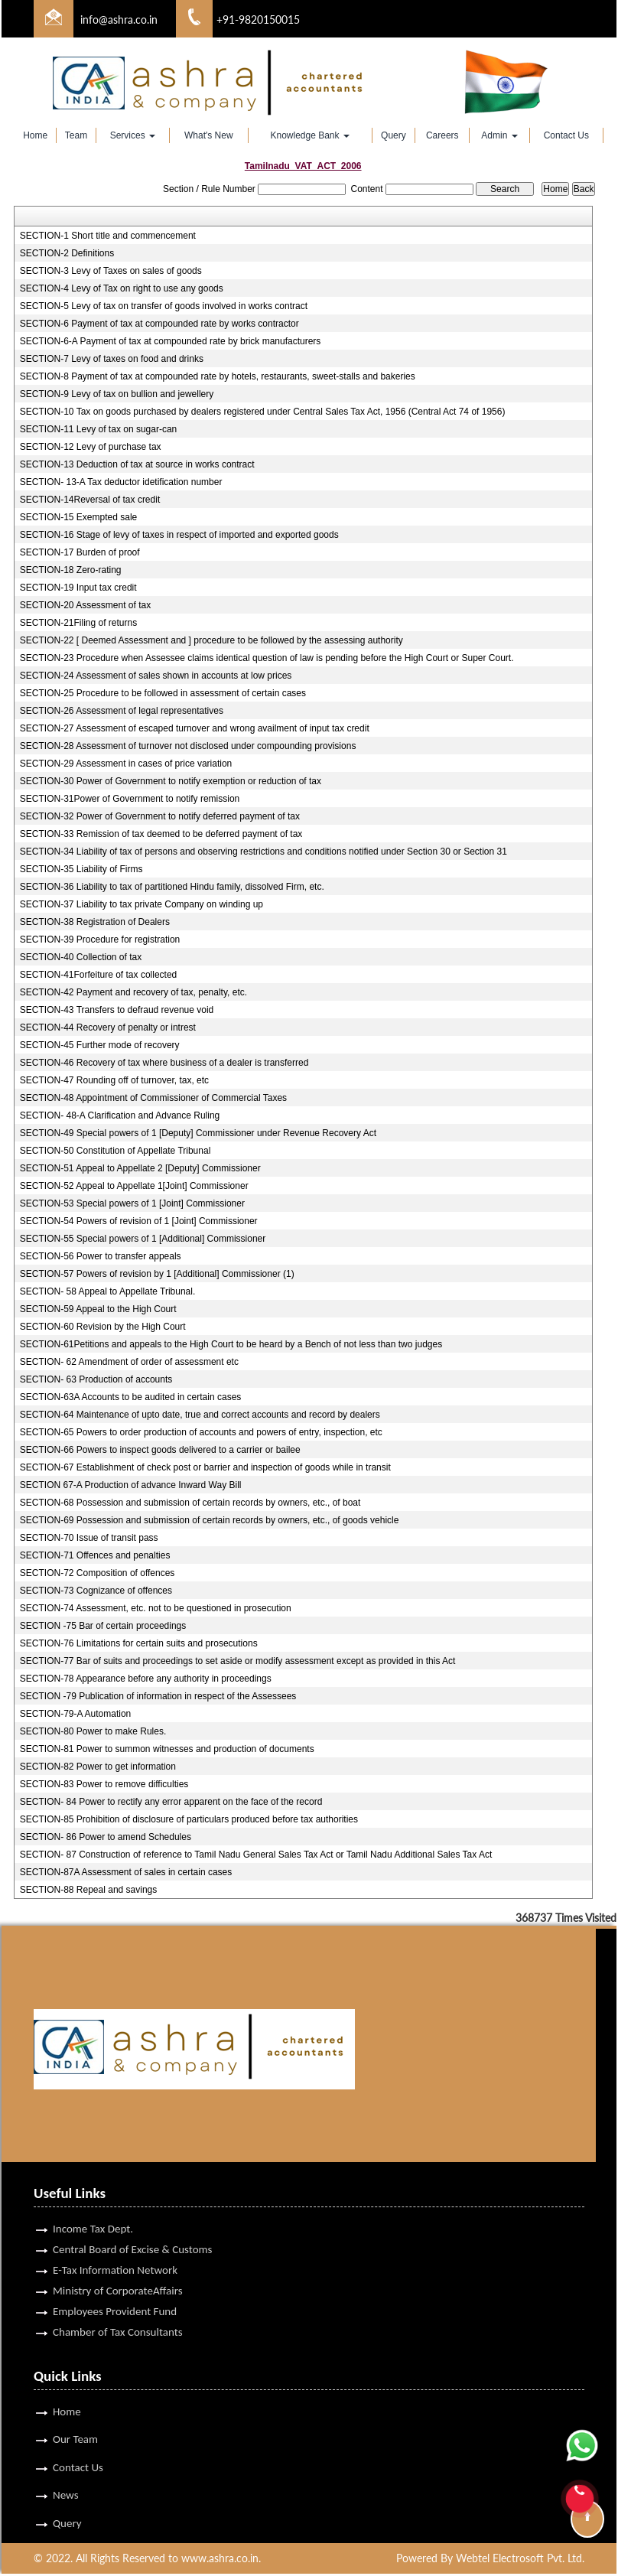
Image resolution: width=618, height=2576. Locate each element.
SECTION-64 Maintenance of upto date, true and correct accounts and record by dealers (200, 1414)
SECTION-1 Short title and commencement (108, 235)
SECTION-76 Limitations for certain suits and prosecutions (139, 1643)
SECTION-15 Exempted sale (78, 517)
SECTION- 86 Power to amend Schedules (105, 1837)
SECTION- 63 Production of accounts (96, 1379)
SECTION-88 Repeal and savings (88, 1889)
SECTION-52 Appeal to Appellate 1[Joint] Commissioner (134, 1186)
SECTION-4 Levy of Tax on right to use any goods (121, 288)
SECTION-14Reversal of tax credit (90, 499)
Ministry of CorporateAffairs (118, 2258)
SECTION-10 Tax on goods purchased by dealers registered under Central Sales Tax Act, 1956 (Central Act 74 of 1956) (263, 411)
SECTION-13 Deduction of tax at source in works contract (137, 464)
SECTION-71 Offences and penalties (95, 1555)
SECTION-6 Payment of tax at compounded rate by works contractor (159, 323)
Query (393, 135)
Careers (442, 135)
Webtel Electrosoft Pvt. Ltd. (520, 2560)
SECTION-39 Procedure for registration (100, 939)
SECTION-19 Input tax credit (78, 587)
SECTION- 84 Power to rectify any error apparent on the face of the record (171, 1801)
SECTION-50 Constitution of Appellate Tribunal (115, 1150)
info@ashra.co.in (119, 19)
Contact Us (566, 135)
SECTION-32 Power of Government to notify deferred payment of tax (160, 816)
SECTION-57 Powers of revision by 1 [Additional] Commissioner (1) (157, 1273)
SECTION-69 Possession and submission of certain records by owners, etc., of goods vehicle (209, 1520)
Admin (499, 135)
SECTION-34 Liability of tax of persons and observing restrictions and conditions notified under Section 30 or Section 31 (263, 851)
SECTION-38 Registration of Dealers (95, 922)
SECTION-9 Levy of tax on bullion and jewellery (116, 394)
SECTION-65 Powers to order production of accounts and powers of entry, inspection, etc (201, 1432)
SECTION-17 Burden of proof (80, 552)
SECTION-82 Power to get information (98, 1766)
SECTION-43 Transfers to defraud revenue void (116, 1010)
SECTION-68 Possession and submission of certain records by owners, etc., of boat (190, 1502)
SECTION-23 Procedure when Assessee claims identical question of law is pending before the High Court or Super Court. (267, 658)
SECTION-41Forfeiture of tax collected (98, 974)
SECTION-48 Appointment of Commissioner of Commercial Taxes (153, 1098)
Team (76, 135)
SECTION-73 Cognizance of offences (96, 1590)
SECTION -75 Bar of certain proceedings (103, 1625)
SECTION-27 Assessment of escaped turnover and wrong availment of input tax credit (194, 728)
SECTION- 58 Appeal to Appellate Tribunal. (107, 1291)
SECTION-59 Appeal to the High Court (98, 1309)
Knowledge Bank (309, 135)
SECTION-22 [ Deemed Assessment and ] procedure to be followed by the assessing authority (211, 640)
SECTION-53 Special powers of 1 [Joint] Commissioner (132, 1203)
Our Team (75, 2407)
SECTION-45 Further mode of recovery (100, 1045)
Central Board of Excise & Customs (132, 2216)
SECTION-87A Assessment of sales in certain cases (126, 1872)
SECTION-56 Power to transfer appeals (100, 1256)
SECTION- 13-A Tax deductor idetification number (121, 482)
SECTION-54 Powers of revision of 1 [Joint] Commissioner (139, 1221)
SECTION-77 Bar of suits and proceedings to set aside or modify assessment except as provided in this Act (238, 1661)
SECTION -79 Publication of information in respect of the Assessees (158, 1696)
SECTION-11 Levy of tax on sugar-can (98, 429)
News (66, 2463)
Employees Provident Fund (115, 2278)
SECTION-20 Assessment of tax (85, 605)
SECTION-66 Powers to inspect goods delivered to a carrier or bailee (160, 1449)
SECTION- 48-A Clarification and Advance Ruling (120, 1115)
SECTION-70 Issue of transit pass (89, 1537)
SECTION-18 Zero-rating (71, 570)
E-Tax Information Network (115, 2237)
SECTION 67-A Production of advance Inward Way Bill (131, 1485)
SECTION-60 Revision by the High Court (103, 1326)
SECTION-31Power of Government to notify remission (129, 798)
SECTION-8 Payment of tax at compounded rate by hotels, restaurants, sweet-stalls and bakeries (217, 376)
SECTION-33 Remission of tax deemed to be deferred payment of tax (161, 834)
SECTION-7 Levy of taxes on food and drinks (111, 358)
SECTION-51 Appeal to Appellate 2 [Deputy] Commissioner (140, 1168)
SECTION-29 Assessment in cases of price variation (126, 763)
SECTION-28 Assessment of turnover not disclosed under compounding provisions (188, 746)
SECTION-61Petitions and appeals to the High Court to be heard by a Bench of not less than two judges (231, 1344)
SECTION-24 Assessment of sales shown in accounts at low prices (155, 675)
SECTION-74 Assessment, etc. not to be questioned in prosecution (155, 1608)
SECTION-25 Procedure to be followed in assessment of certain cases (163, 693)
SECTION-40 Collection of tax (80, 957)
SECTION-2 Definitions (67, 253)
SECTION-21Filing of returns (78, 622)
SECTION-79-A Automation (75, 1713)
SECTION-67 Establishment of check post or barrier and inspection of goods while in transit (205, 1467)
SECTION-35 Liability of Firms (81, 869)
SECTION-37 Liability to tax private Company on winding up (141, 904)
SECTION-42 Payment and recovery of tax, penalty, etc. (133, 992)
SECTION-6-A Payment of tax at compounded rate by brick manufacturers (170, 341)
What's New (208, 135)
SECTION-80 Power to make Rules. (93, 1731)
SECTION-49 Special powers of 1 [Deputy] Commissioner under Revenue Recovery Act (198, 1133)
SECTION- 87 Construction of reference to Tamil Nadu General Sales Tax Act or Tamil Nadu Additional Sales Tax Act (256, 1854)
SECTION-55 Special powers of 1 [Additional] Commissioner (142, 1238)
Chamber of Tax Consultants (118, 2299)
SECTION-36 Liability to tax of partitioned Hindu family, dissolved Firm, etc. (172, 886)
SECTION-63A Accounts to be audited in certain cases (131, 1397)
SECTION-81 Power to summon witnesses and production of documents (167, 1749)
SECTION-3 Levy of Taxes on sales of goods (111, 270)
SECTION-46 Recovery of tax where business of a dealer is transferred (164, 1062)
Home (35, 135)
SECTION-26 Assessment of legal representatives (121, 710)
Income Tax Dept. (93, 2196)
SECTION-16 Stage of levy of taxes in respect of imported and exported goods (179, 534)
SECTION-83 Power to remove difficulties (104, 1784)
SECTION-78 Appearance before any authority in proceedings (146, 1678)
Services (132, 135)
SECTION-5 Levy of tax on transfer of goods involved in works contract (163, 306)
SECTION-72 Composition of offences (97, 1573)
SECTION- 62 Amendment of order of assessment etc (129, 1361)
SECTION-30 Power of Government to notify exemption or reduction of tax (170, 781)
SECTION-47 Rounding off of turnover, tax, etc (114, 1080)
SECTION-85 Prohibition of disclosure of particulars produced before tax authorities (189, 1819)
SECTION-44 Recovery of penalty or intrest (108, 1027)
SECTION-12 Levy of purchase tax (90, 446)
